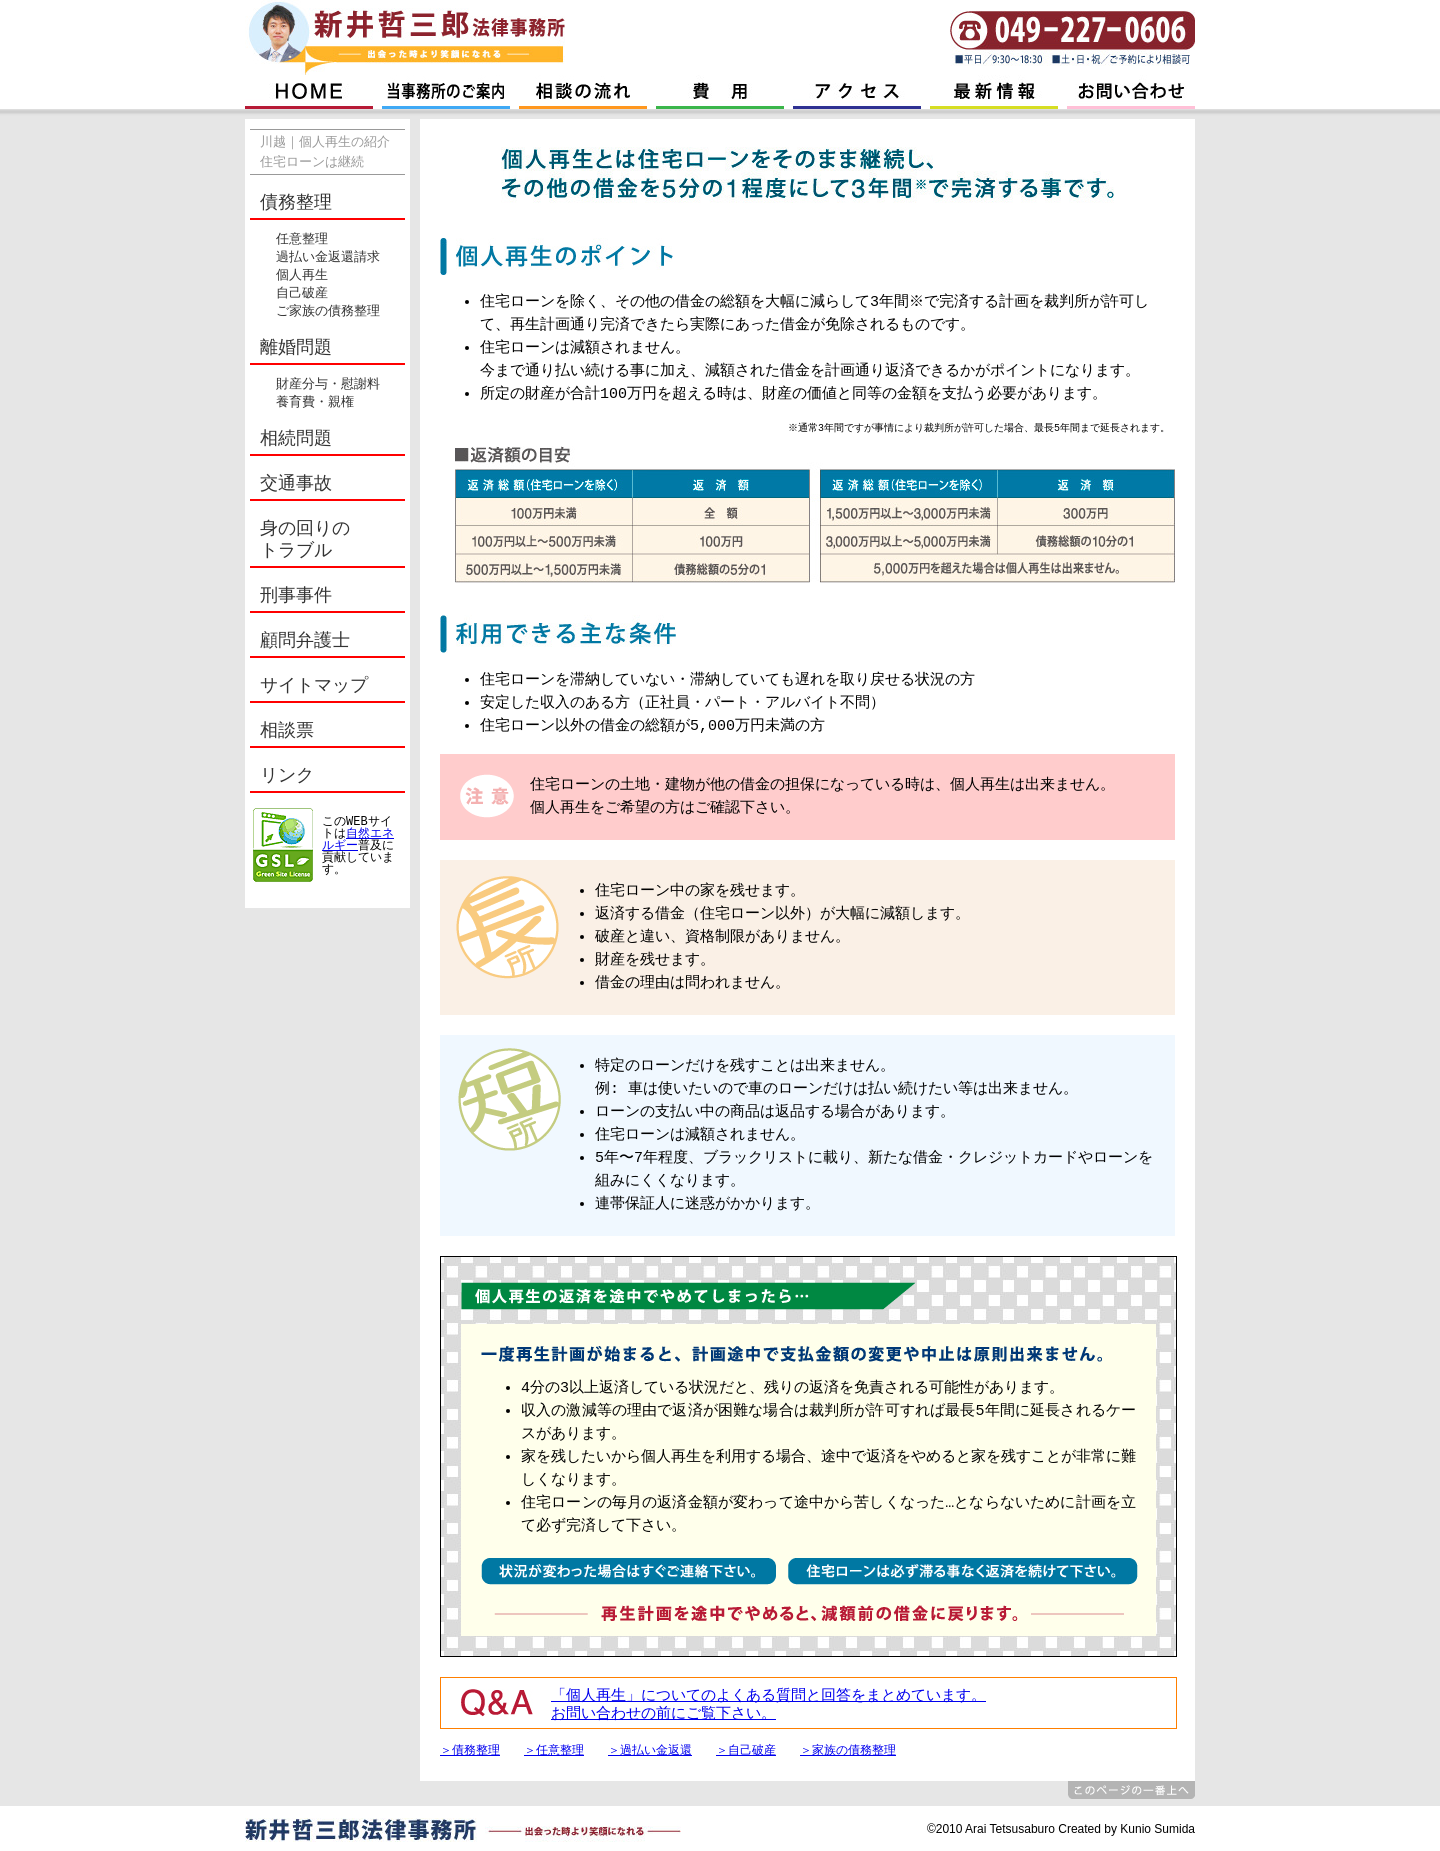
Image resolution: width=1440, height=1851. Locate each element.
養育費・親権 (315, 403)
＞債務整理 (470, 1750)
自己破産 (302, 294)
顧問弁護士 (305, 641)
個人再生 (302, 276)
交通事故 (296, 484)
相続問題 (296, 439)
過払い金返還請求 (328, 258)
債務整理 (296, 203)
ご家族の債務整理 (328, 312)
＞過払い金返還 (650, 1750)
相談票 (287, 731)
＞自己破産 (746, 1750)
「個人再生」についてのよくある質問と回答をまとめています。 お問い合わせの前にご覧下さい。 (768, 1706)
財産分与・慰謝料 (328, 385)
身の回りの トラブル (305, 540)
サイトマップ (314, 686)
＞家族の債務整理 (848, 1750)
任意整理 (302, 240)
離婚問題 (296, 348)
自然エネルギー (358, 839)
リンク (287, 776)
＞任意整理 (554, 1750)
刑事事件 (296, 596)
